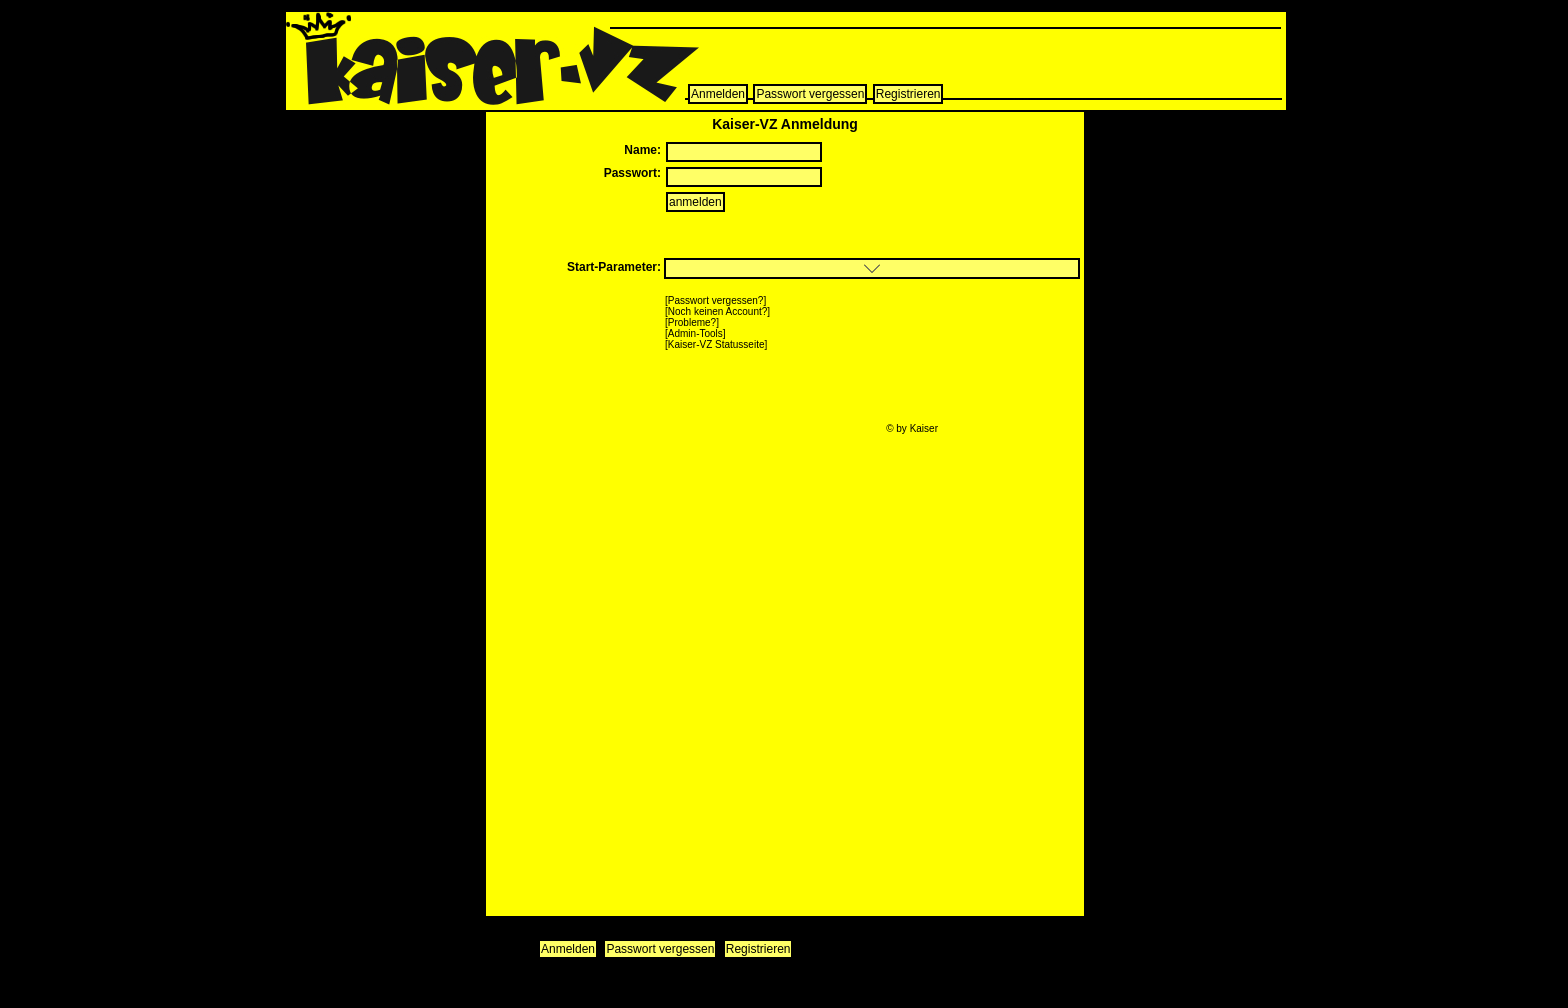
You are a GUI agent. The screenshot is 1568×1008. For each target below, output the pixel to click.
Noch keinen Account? (718, 311)
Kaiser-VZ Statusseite (716, 344)
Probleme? (692, 322)
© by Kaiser (912, 428)
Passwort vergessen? (716, 300)
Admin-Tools (695, 333)
